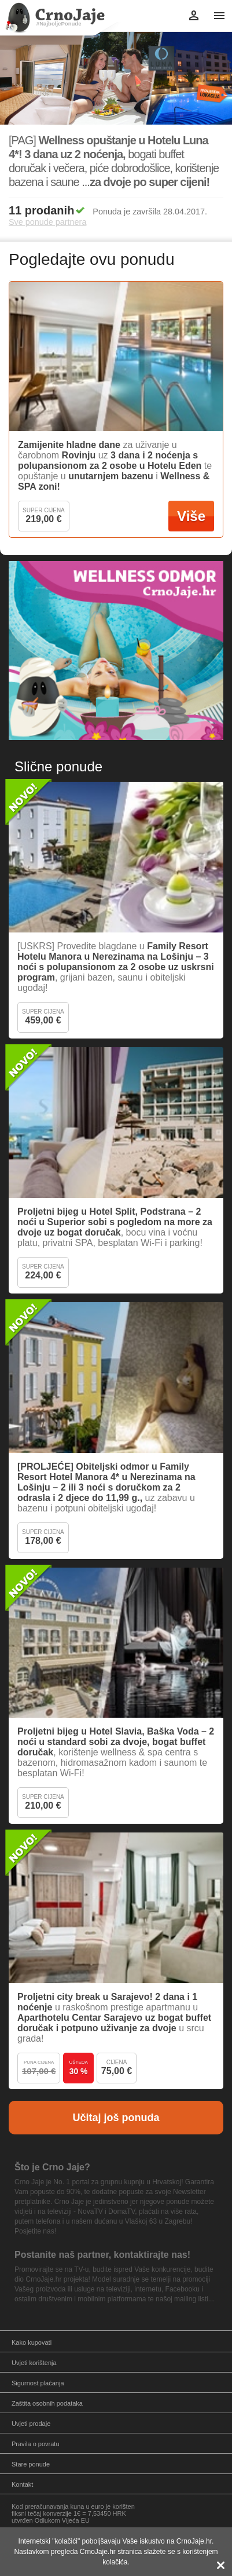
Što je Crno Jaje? (52, 2167)
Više (191, 516)
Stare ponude (31, 2464)
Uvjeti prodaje (31, 2423)
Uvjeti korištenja (34, 2362)
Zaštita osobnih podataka (47, 2403)
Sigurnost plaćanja (38, 2383)
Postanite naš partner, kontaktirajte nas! (102, 2255)
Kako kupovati (31, 2342)
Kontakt (22, 2484)
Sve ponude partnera (47, 222)
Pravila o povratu (36, 2443)
